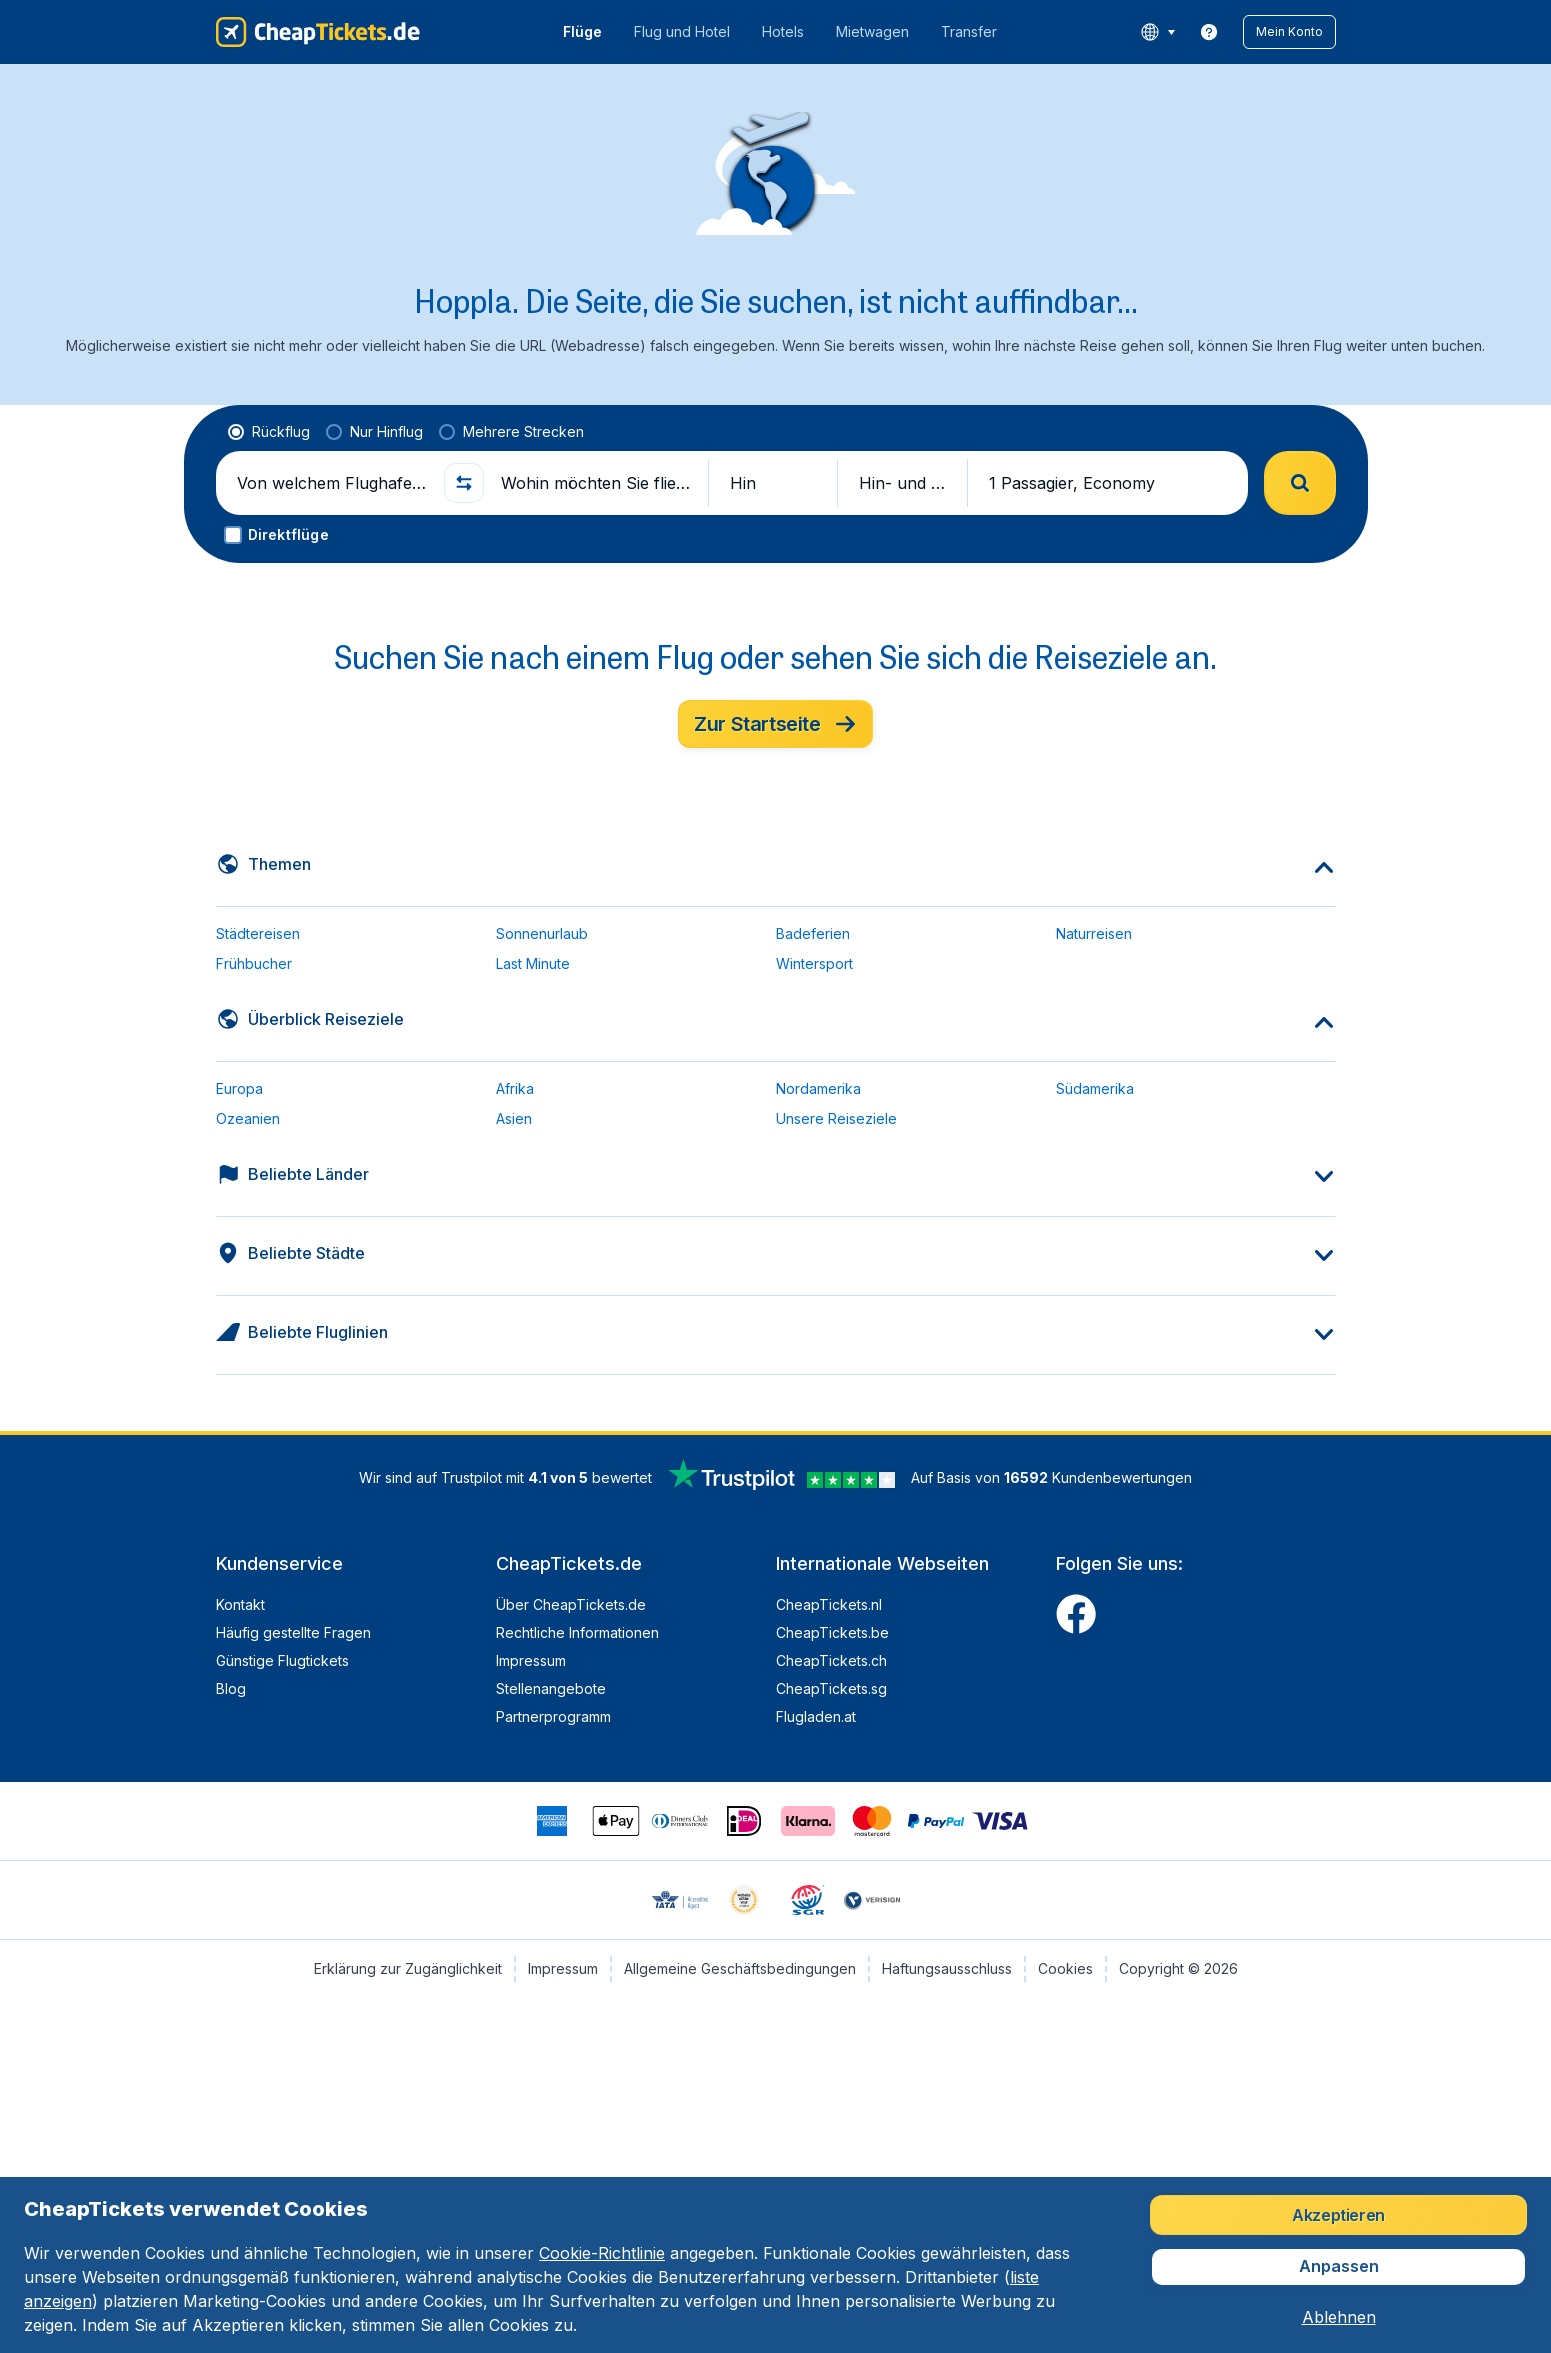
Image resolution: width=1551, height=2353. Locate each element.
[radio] (269, 432)
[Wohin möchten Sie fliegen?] (596, 483)
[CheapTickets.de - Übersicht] (318, 32)
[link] (1209, 32)
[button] (1289, 32)
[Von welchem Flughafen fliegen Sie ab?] (332, 483)
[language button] (1157, 32)
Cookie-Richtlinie (602, 2253)
